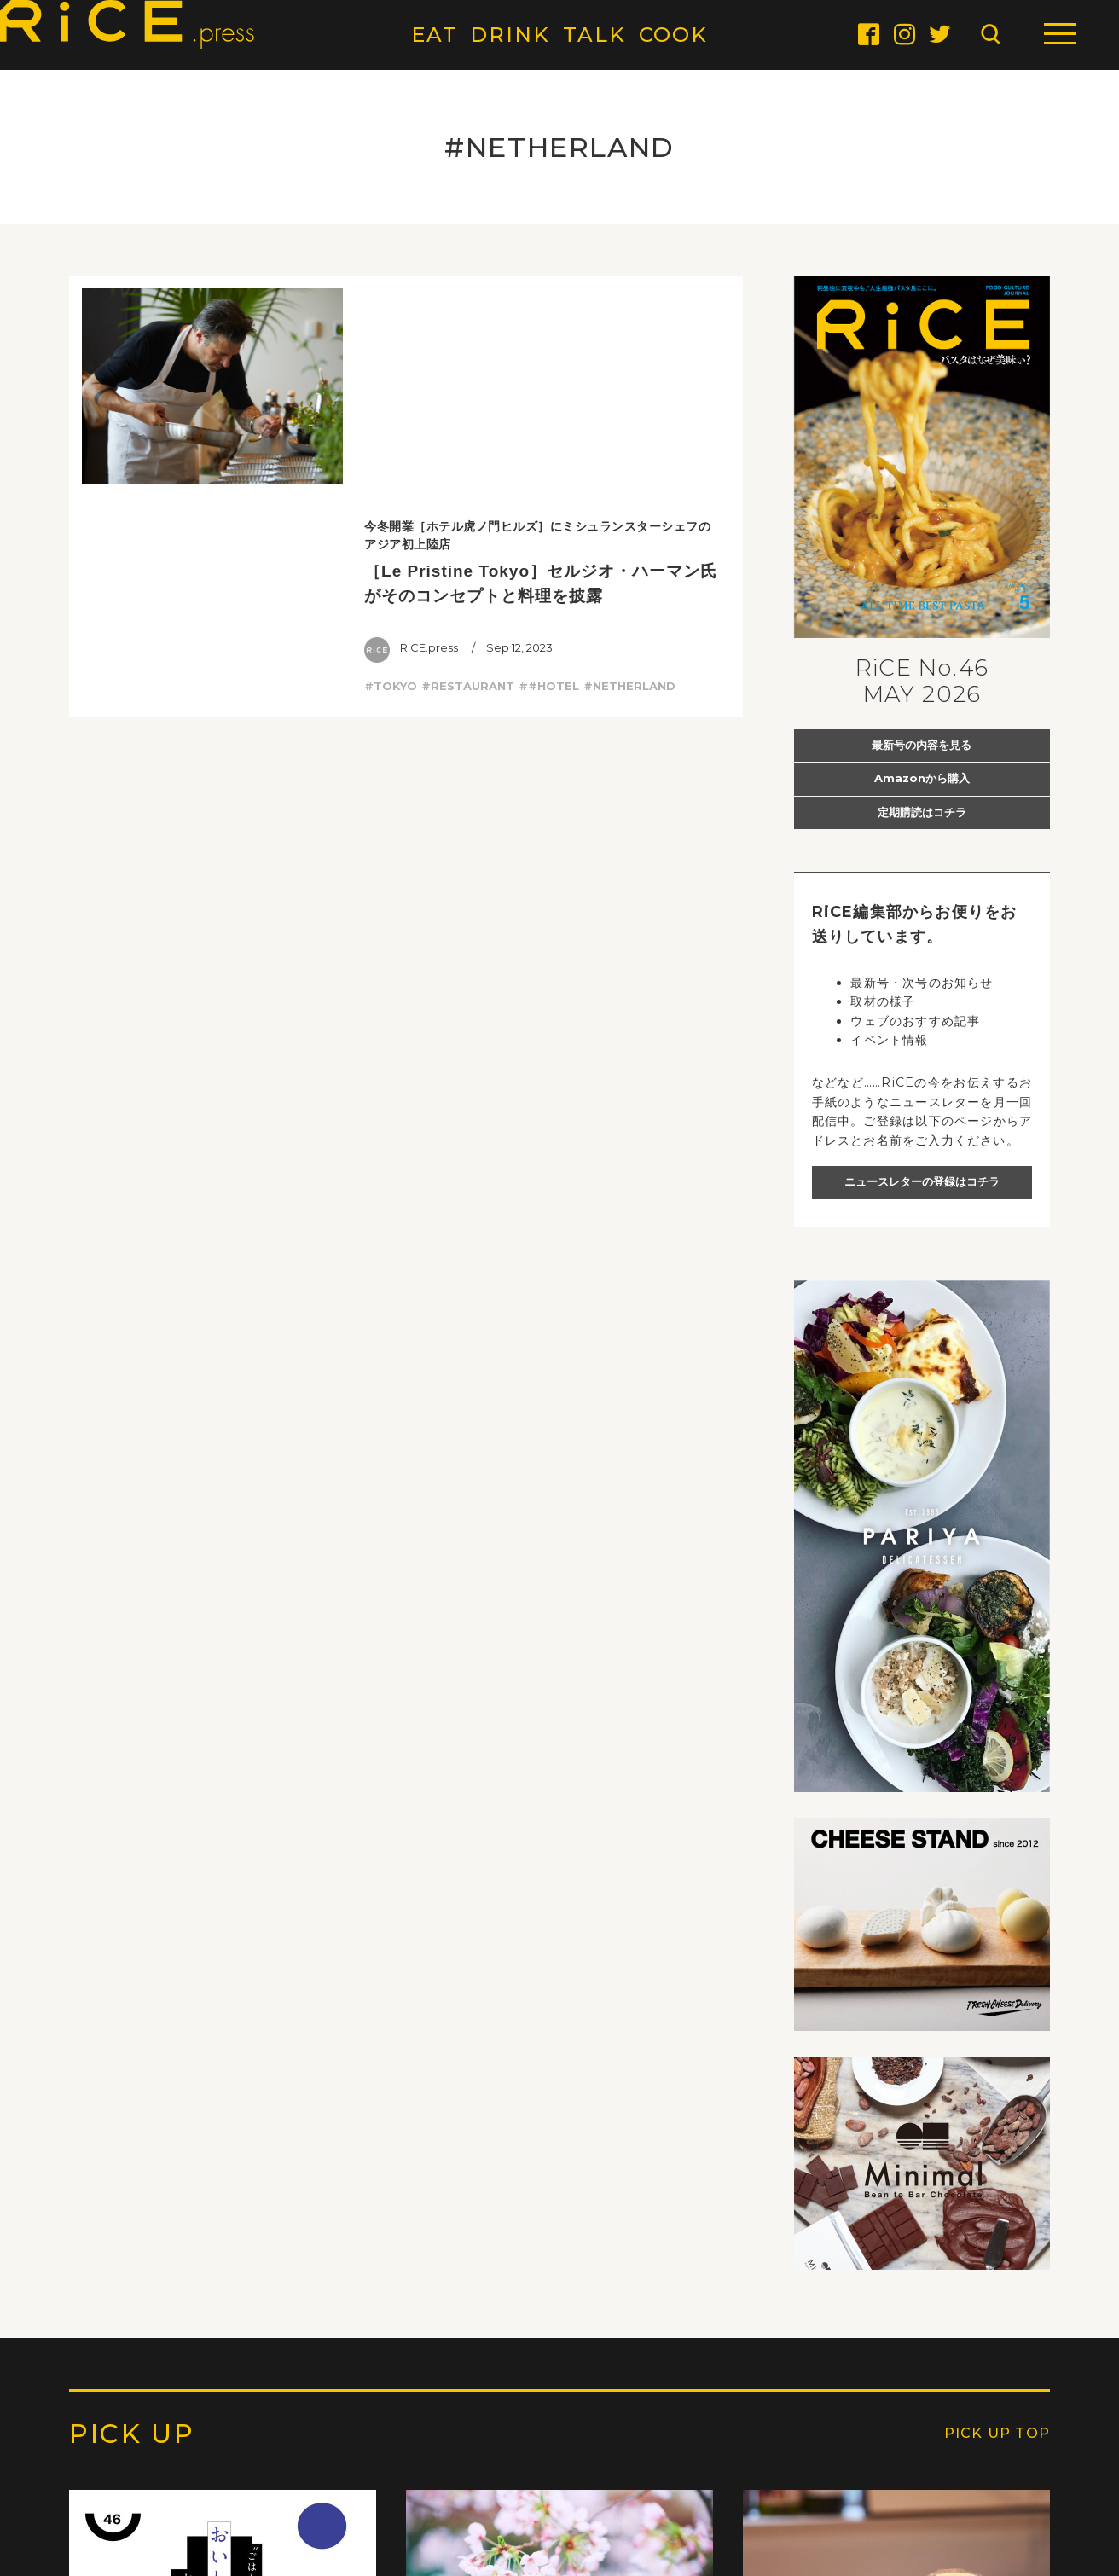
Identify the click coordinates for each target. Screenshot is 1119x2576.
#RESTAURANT (467, 465)
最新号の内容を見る (921, 744)
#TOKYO (390, 465)
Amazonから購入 (922, 778)
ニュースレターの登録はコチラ (922, 1181)
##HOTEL (549, 465)
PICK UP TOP (997, 2434)
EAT (434, 34)
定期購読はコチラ (922, 812)
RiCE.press (412, 426)
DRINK (510, 34)
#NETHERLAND (629, 465)
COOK (674, 34)
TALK (594, 34)
